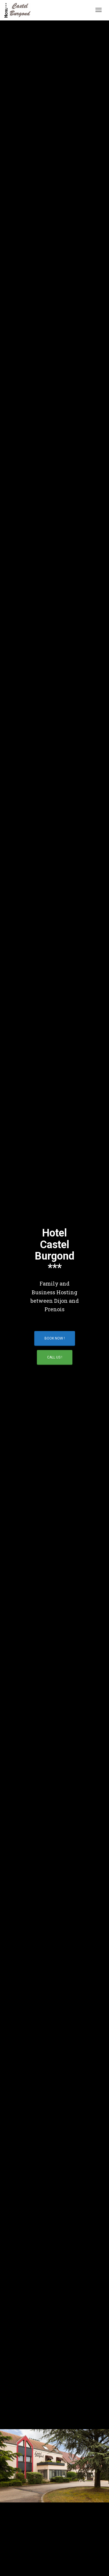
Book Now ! (54, 1338)
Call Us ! (54, 1357)
